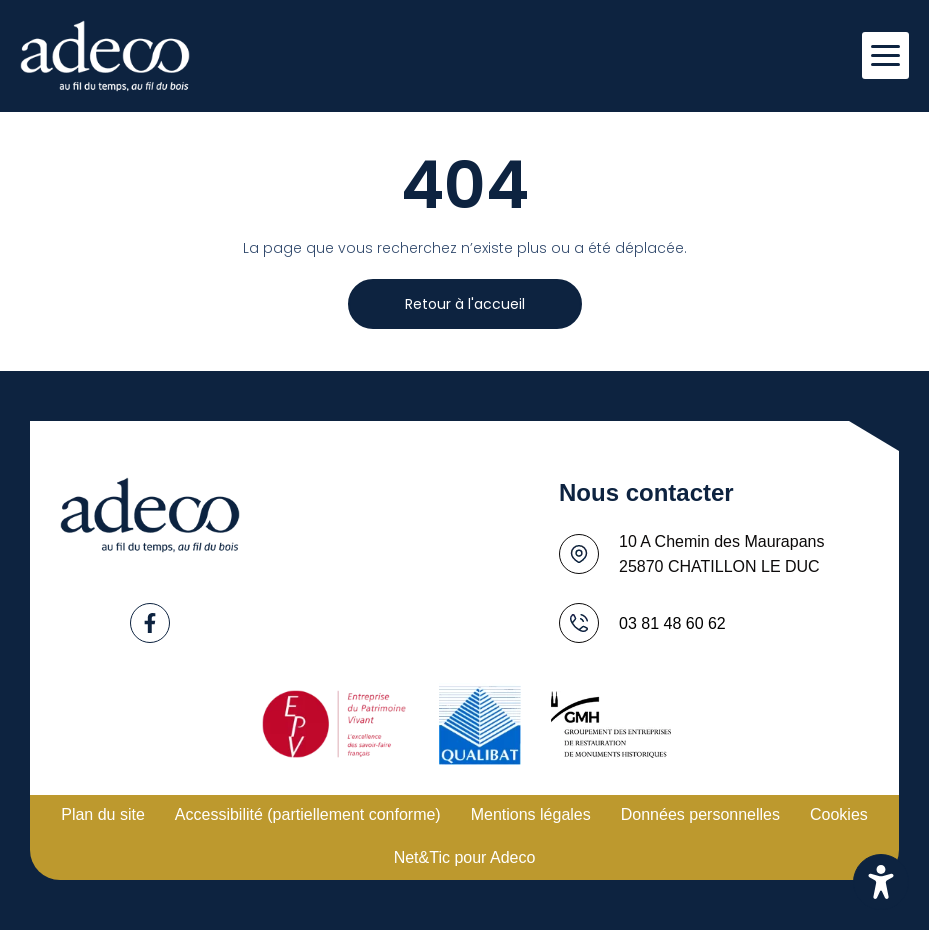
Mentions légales (531, 814)
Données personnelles (700, 814)
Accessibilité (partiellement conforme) (308, 814)
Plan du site (103, 814)
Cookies (839, 814)
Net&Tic (422, 857)
